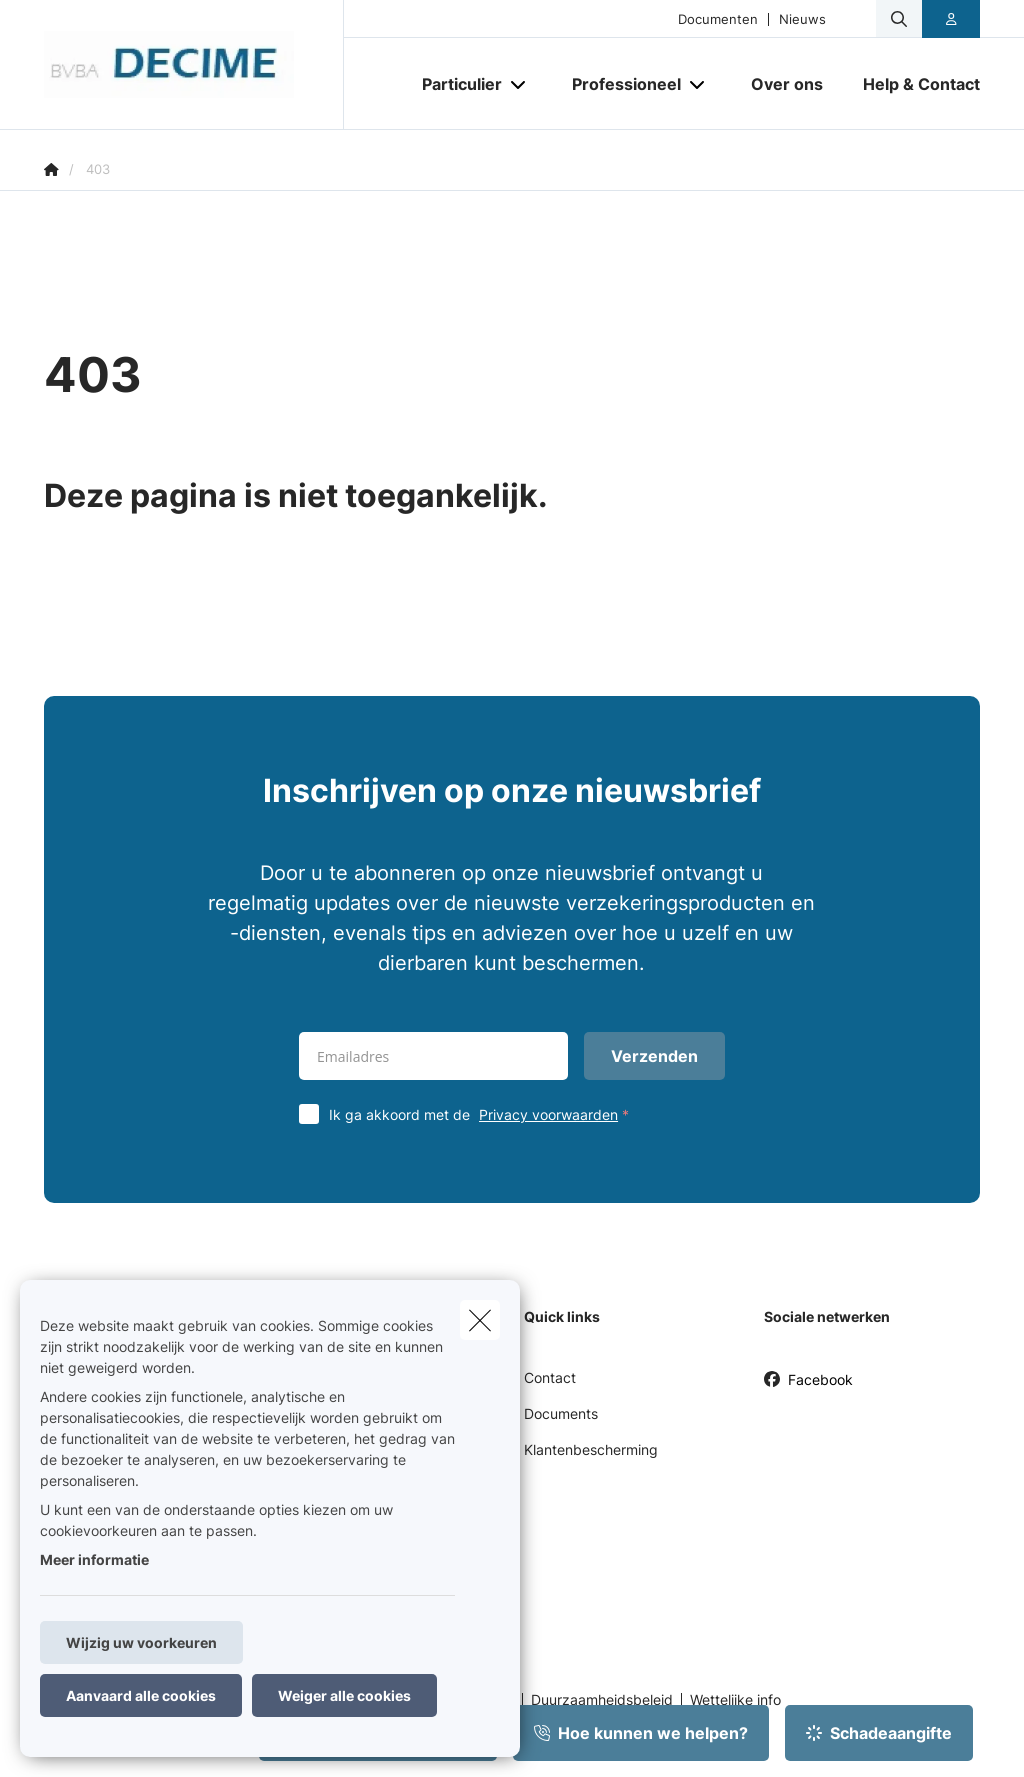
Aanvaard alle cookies (141, 1695)
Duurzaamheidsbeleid (602, 1700)
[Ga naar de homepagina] (194, 65)
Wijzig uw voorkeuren (141, 1642)
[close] (480, 1320)
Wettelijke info (735, 1700)
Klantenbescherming (591, 1449)
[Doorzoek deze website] (899, 19)
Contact (550, 1377)
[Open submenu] (519, 84)
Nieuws (802, 19)
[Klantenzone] (951, 19)
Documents (561, 1413)
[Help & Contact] (911, 84)
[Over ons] (787, 84)
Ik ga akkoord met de (483, 1114)
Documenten (718, 19)
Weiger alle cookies (344, 1695)
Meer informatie (94, 1559)
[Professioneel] (619, 84)
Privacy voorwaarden (548, 1114)
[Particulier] (454, 84)
